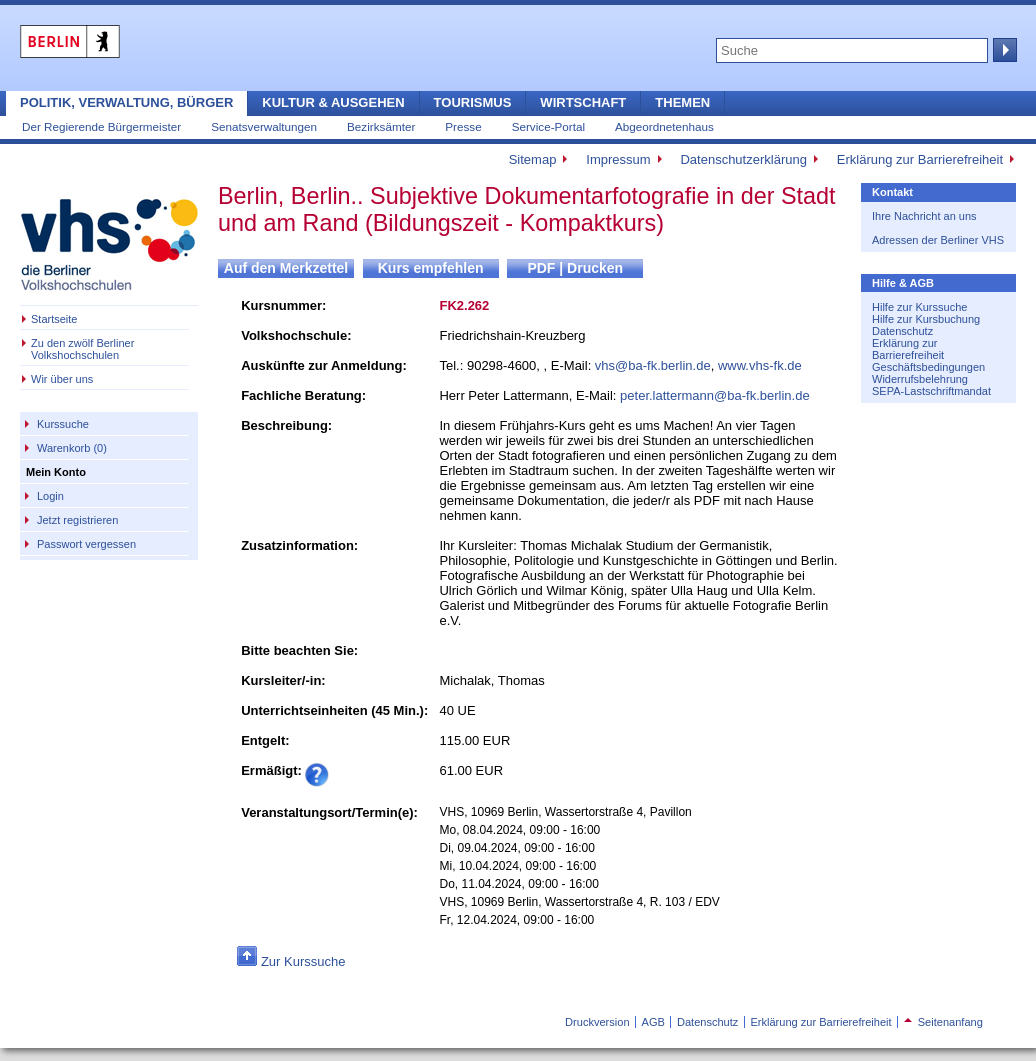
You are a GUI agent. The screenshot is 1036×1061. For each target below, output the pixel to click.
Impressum (618, 159)
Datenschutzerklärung (743, 159)
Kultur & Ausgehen (333, 102)
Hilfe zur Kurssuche (919, 307)
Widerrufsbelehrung (920, 379)
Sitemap (533, 159)
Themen (682, 102)
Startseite (54, 319)
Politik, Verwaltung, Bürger (126, 102)
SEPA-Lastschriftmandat (931, 391)
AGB (653, 1022)
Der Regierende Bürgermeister (101, 126)
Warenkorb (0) (72, 448)
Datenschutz (902, 331)
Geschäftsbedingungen (928, 367)
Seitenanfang (943, 1022)
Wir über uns (62, 379)
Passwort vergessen (86, 544)
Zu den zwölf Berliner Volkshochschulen (82, 349)
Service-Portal (548, 126)
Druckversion (597, 1022)
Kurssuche (63, 424)
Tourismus (473, 102)
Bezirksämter (381, 126)
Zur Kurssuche (303, 961)
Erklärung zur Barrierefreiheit (920, 159)
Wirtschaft (583, 102)
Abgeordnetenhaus (664, 126)
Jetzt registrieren (77, 520)
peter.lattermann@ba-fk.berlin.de (715, 395)
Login (50, 496)
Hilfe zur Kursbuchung (926, 319)
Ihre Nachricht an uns (924, 216)
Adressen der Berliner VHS (938, 240)
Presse (463, 126)
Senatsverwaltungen (264, 126)
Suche (1003, 50)
